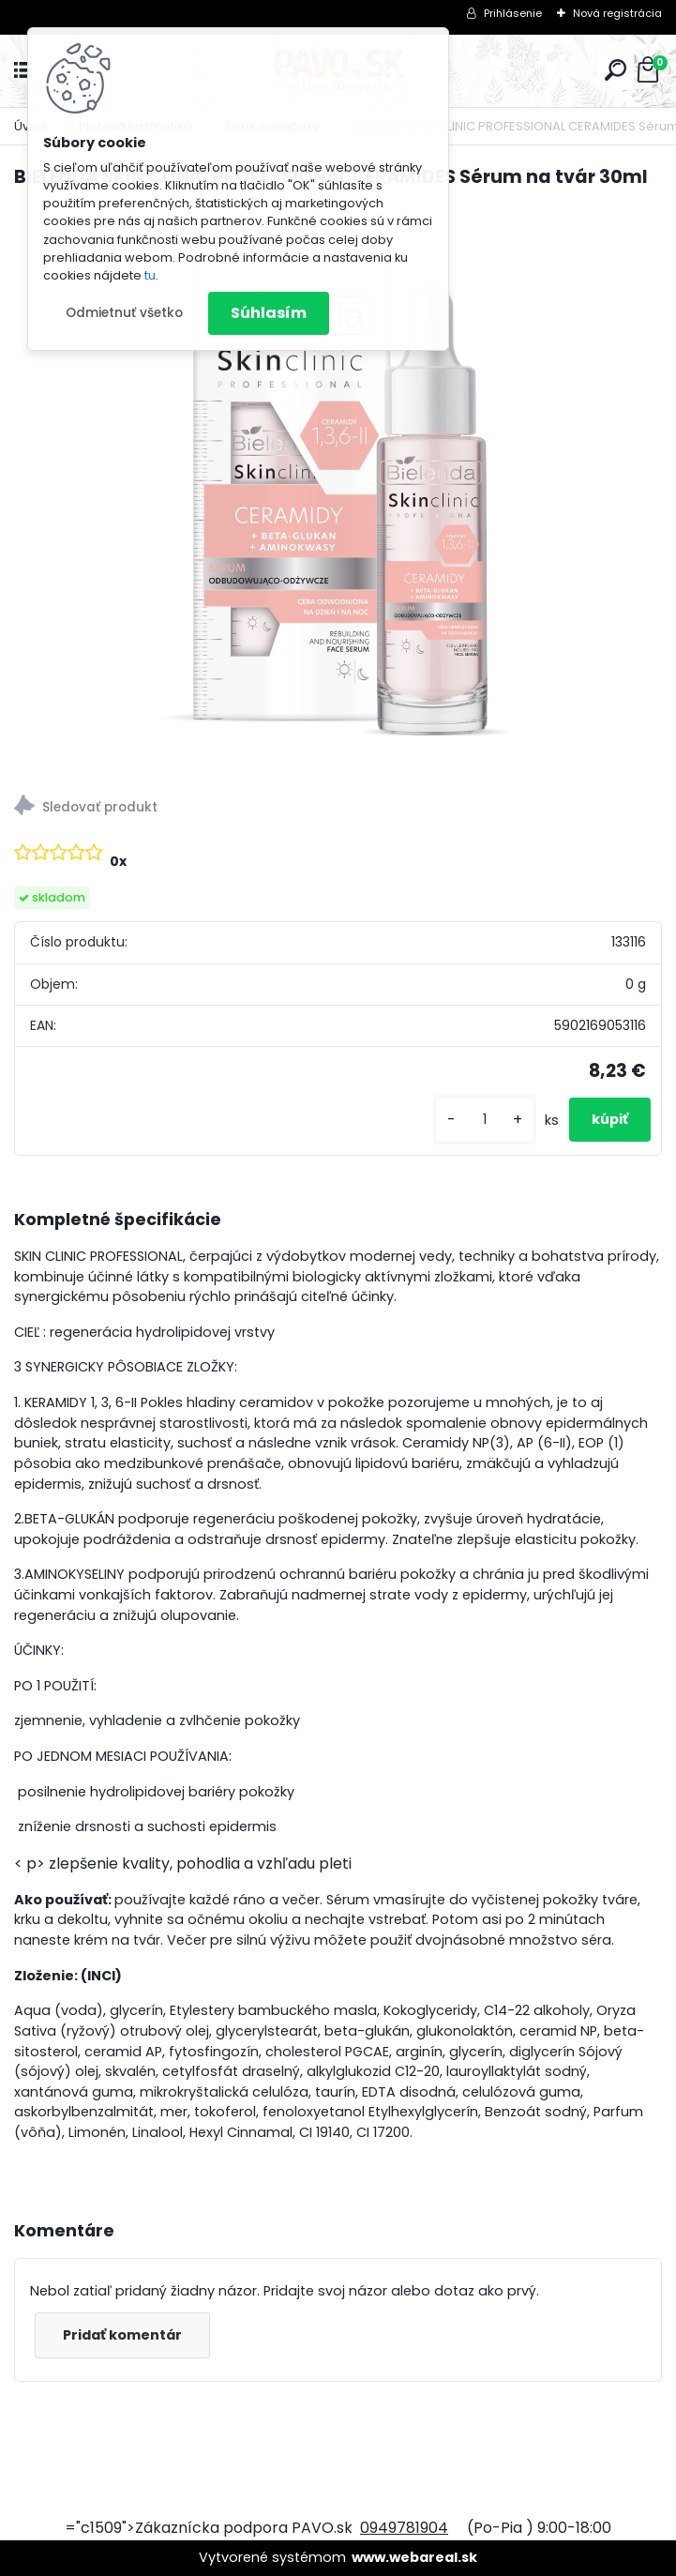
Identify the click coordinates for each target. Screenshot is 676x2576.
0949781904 (404, 2527)
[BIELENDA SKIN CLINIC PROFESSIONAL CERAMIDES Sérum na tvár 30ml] (337, 486)
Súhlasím (269, 313)
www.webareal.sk (414, 2557)
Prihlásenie (513, 13)
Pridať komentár (122, 2335)
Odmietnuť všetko (124, 313)
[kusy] (485, 1119)
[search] (615, 70)
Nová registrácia (617, 13)
